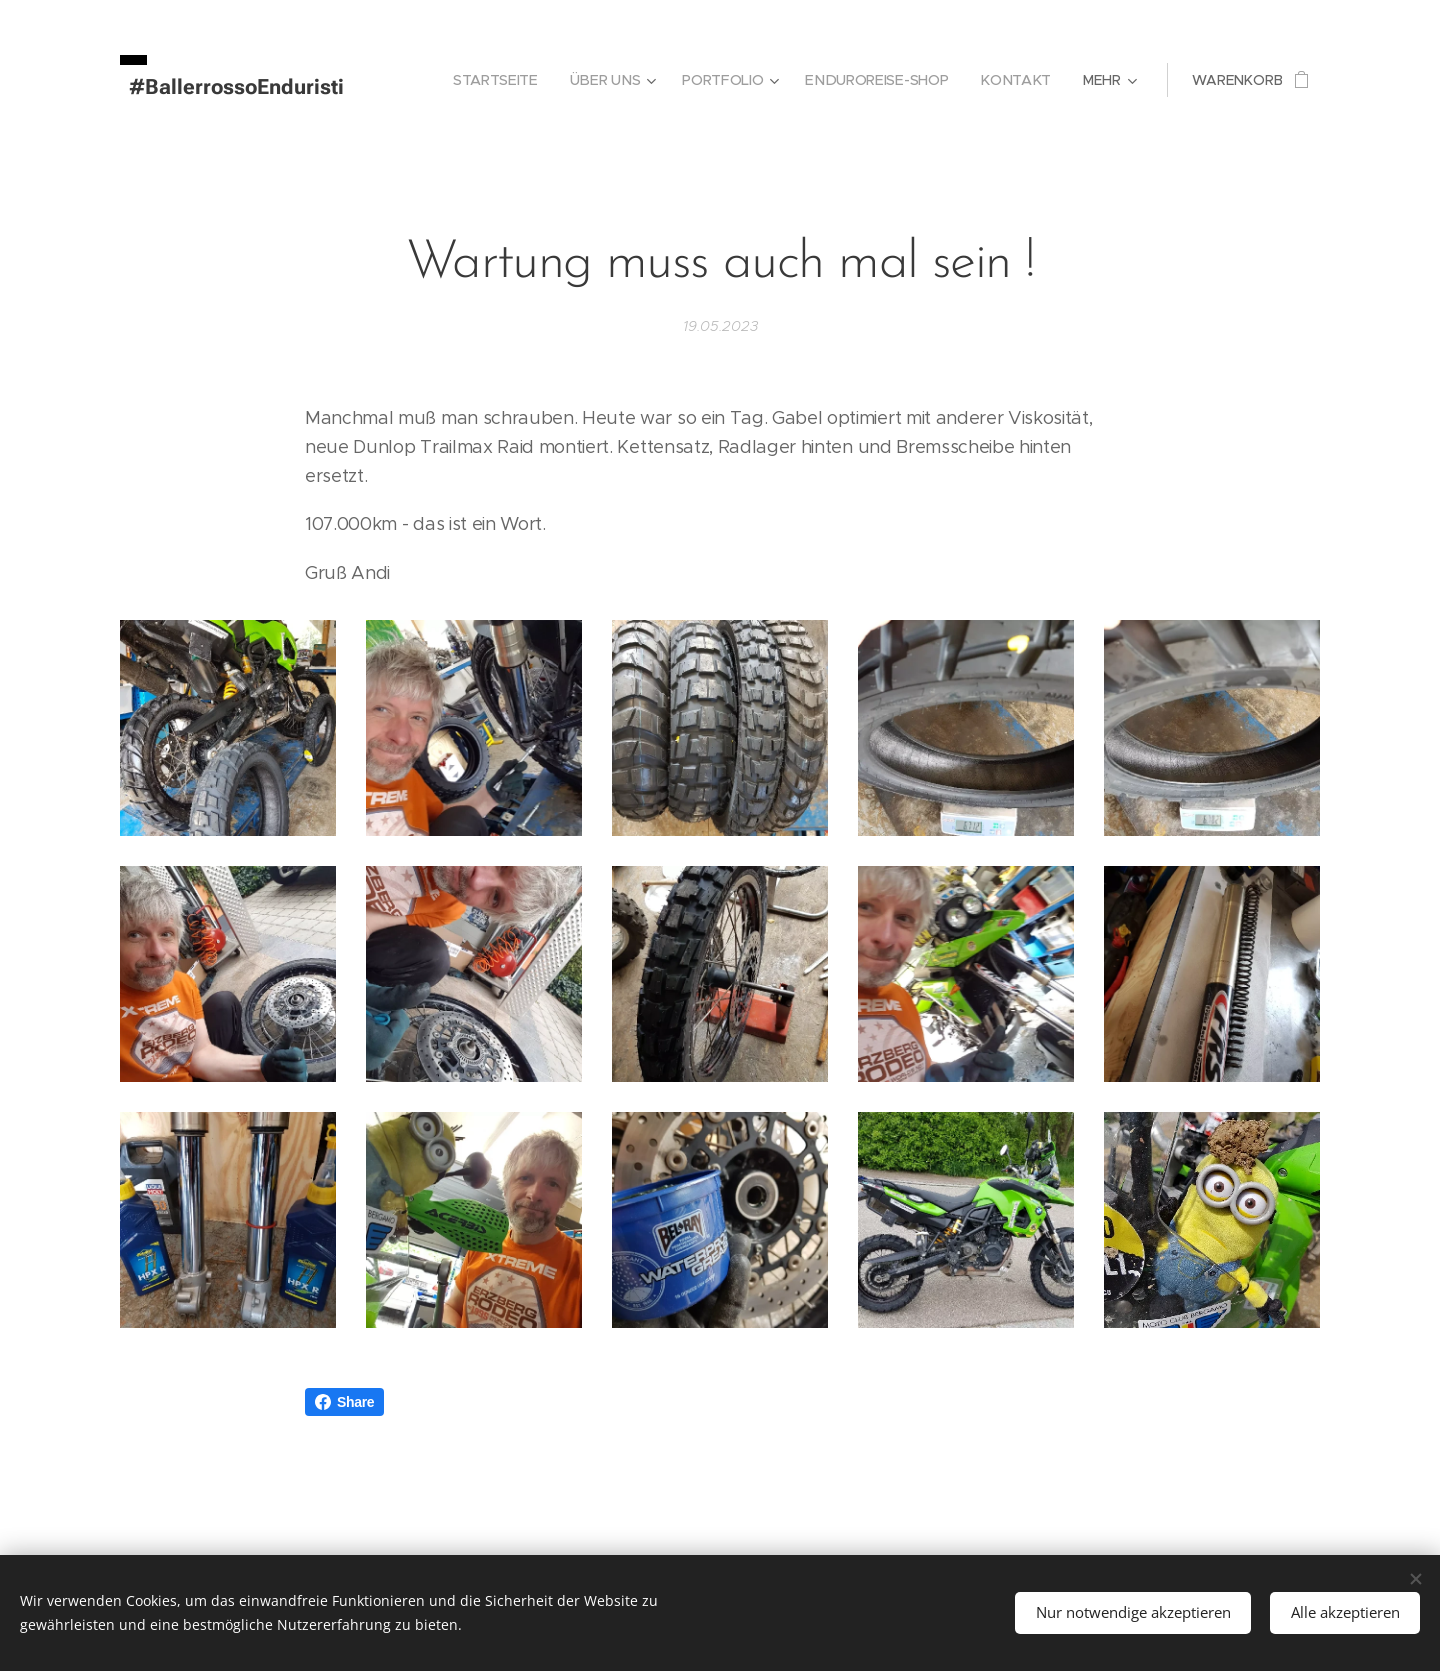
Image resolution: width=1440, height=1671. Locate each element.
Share (344, 1402)
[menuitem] (501, 80)
